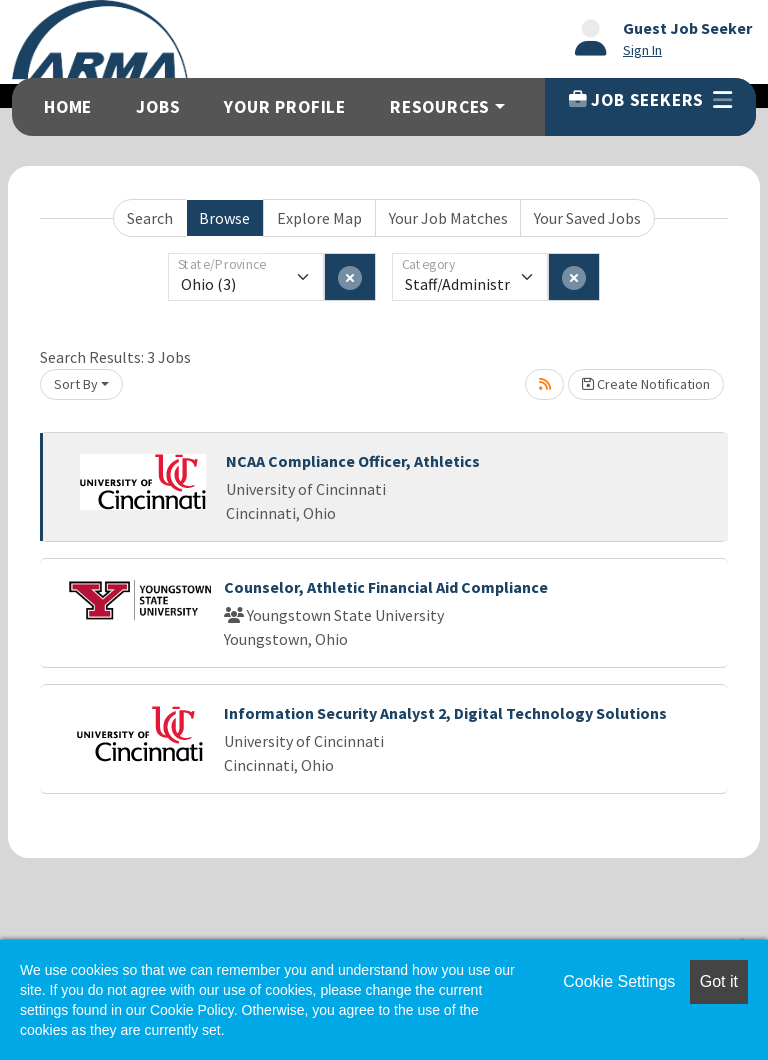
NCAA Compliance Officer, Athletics (353, 461)
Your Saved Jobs (587, 218)
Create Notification (646, 384)
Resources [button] (440, 107)
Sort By (76, 384)
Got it (719, 981)
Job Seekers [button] (650, 100)
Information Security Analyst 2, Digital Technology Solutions (445, 713)
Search (150, 218)
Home (68, 107)
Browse (224, 218)
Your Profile (285, 107)
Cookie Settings (619, 981)
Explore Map (319, 218)
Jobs (158, 107)
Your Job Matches (448, 218)
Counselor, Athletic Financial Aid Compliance (386, 587)
